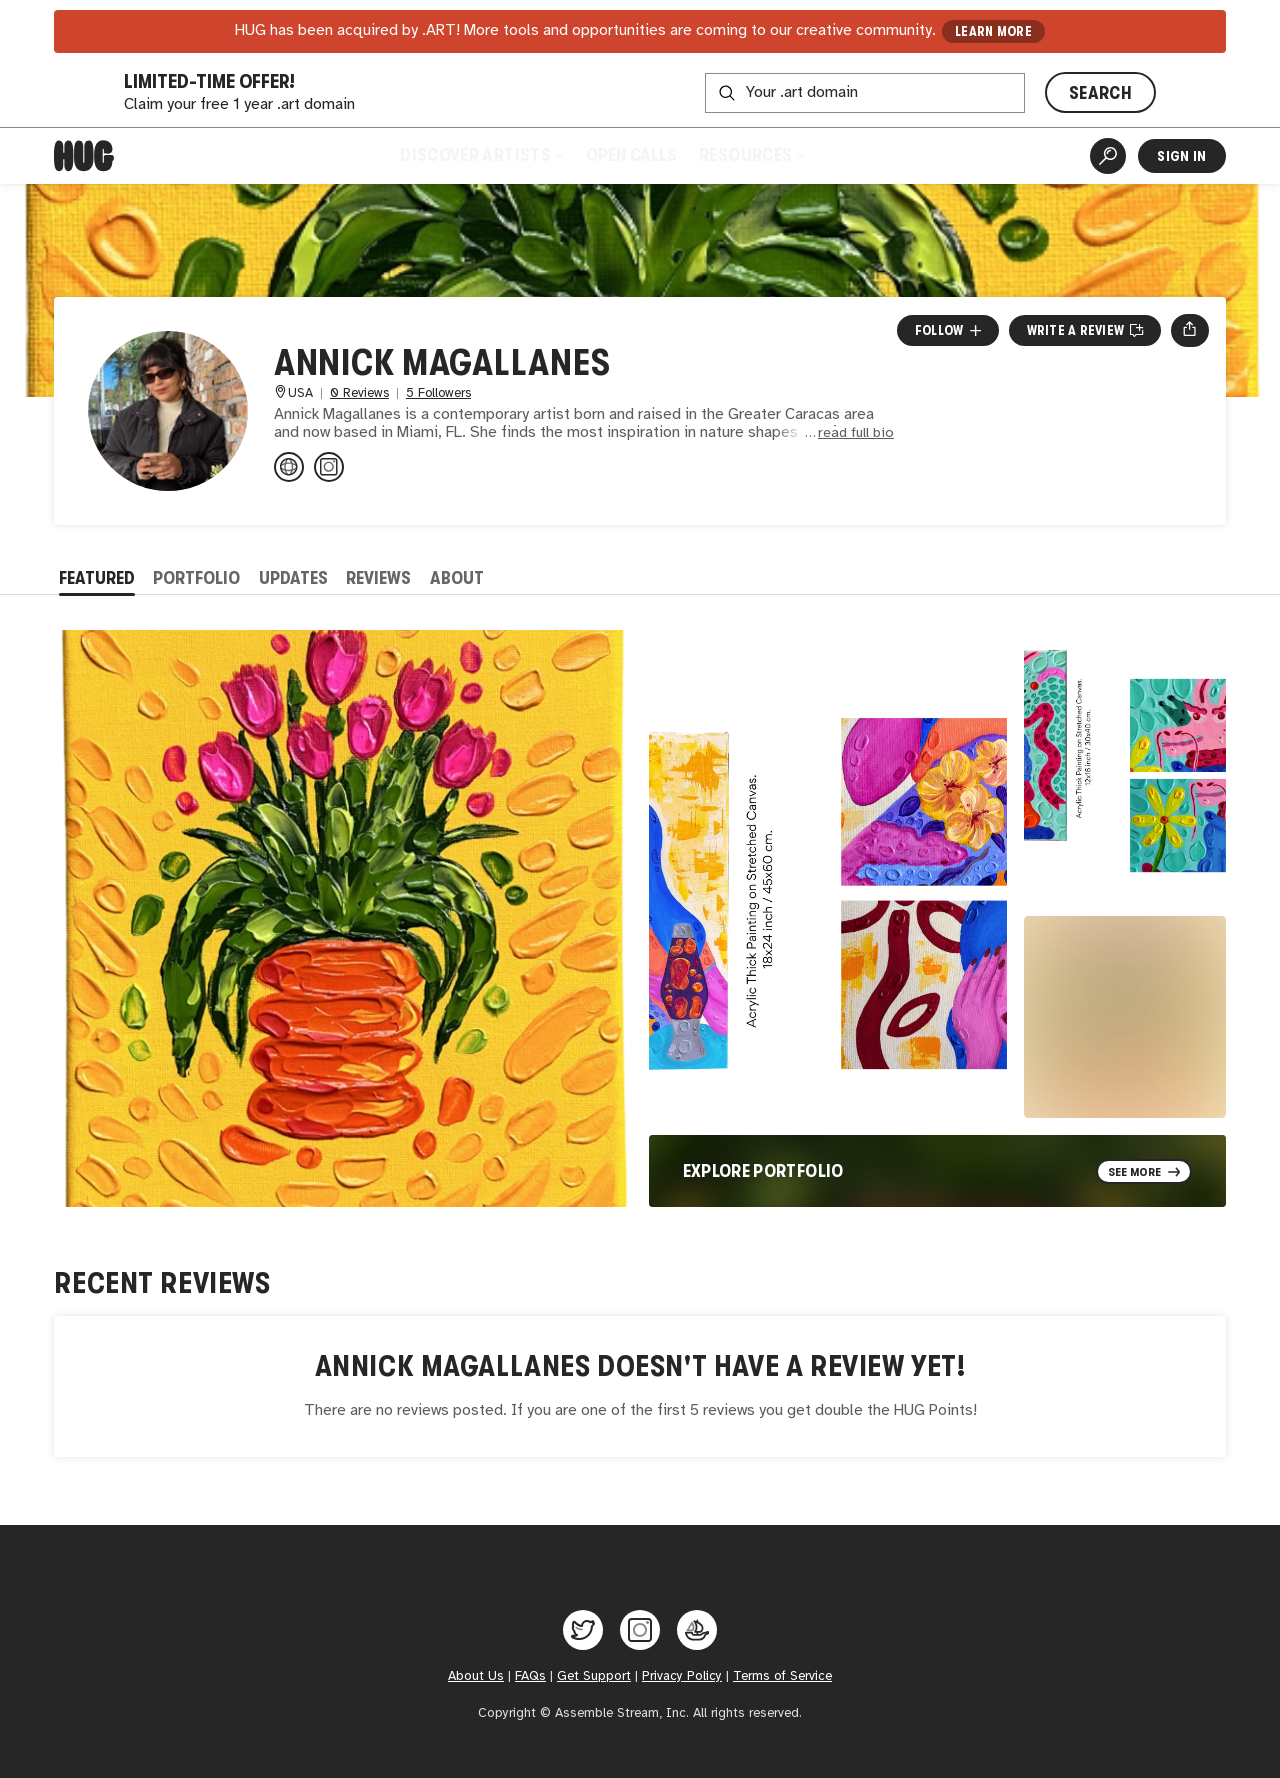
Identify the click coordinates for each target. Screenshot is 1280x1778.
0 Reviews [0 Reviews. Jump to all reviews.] (359, 393)
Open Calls (631, 155)
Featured (97, 578)
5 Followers (438, 393)
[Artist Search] (1108, 156)
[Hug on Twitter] (583, 1630)
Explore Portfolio (763, 1171)
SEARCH (1100, 93)
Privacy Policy (682, 1676)
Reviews (378, 578)
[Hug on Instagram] (640, 1630)
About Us (476, 1676)
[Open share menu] (1189, 330)
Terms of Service (782, 1676)
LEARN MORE (993, 31)
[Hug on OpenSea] (697, 1630)
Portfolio (196, 578)
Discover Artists (481, 155)
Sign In (1181, 156)
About (457, 578)
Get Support (594, 1676)
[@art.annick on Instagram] (329, 467)
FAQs (530, 1676)
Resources (751, 155)
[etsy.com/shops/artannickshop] (289, 467)
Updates (293, 578)
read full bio (856, 433)
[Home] (84, 156)
